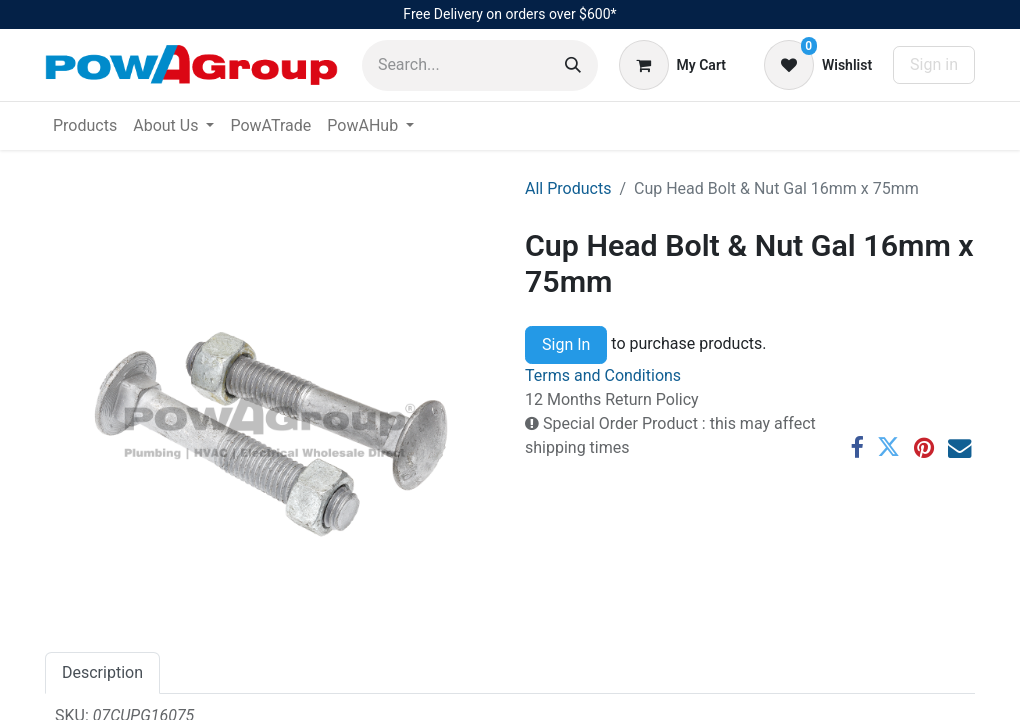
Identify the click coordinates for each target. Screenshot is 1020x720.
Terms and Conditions (603, 375)
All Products (568, 188)
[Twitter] (888, 447)
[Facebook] (856, 447)
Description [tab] (102, 672)
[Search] (573, 65)
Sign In (566, 344)
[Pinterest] (924, 447)
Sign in (934, 64)
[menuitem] (85, 126)
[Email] (959, 447)
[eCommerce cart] (672, 65)
